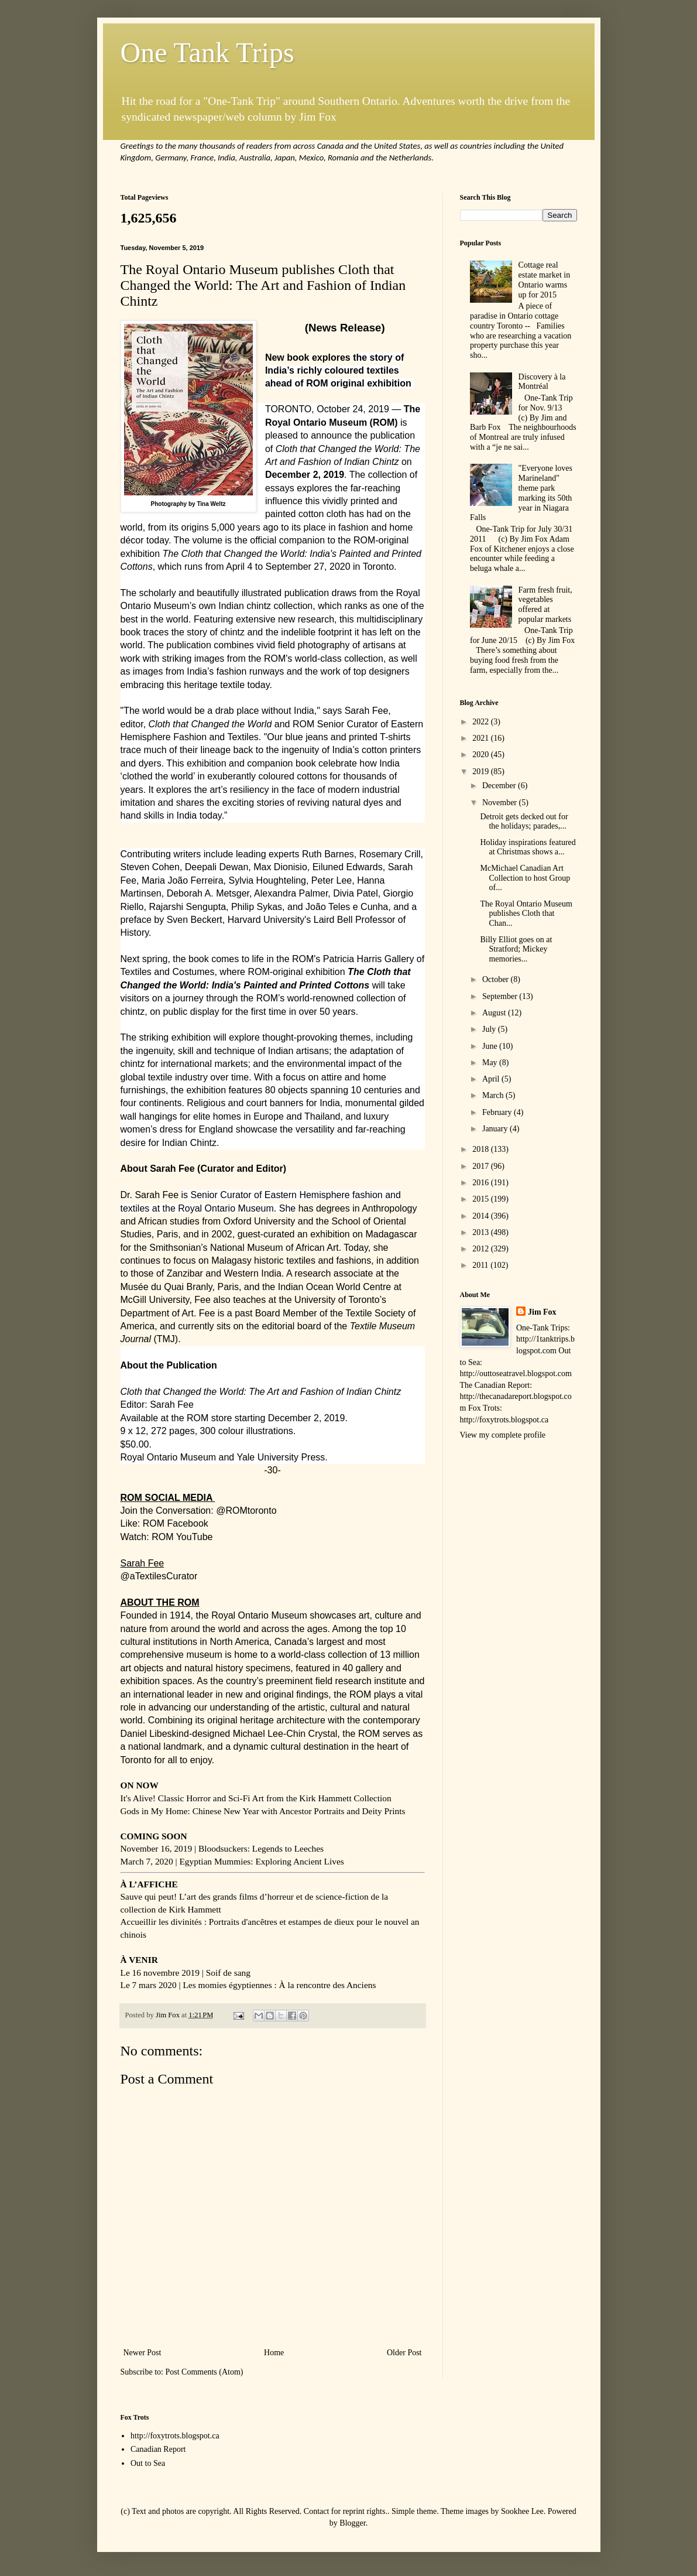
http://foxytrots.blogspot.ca (175, 2435)
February (498, 1112)
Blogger (352, 2523)
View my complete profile (503, 1435)
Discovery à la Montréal (542, 381)
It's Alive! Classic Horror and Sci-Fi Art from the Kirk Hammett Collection (256, 1798)
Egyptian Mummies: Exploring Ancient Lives (261, 1861)
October (496, 979)
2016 (481, 1182)
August (495, 1012)
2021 (481, 738)
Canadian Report (158, 2449)
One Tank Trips (207, 52)
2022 (481, 721)
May (490, 1062)
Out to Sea (148, 2463)
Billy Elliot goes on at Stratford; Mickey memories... (516, 949)
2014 (481, 1216)
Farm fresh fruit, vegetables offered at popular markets (545, 605)
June (490, 1046)
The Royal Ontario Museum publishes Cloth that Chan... (526, 913)
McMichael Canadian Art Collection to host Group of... (525, 878)
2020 (481, 754)
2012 (481, 1248)
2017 (481, 1166)
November (500, 802)
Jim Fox (542, 1312)
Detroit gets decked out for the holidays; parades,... (524, 821)
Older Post (404, 2352)
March (494, 1095)
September (500, 996)
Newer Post (142, 2352)
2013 (481, 1232)
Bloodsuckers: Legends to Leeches (261, 1848)
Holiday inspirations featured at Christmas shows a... (527, 847)
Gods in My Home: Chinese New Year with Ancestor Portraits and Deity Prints (263, 1811)
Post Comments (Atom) (204, 2372)
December (500, 785)
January (496, 1128)
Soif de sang (228, 1973)
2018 (481, 1149)
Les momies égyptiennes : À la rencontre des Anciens (279, 1985)
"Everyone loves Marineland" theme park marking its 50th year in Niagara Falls (521, 493)
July (490, 1029)
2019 (481, 771)
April (492, 1079)
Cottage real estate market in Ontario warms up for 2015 (545, 280)
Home (274, 2352)
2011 (481, 1265)
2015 (481, 1199)
